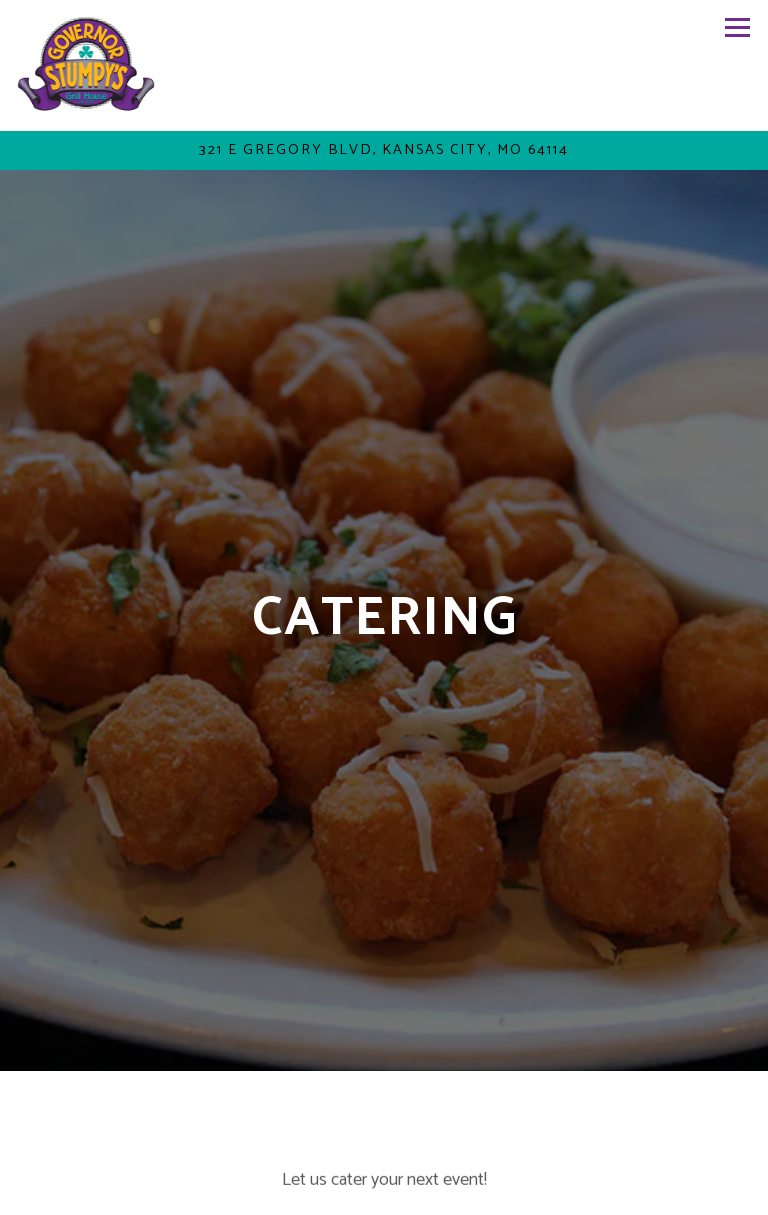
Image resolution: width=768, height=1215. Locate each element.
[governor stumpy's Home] (88, 65)
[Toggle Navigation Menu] (737, 27)
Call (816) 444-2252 (384, 1145)
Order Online (384, 1191)
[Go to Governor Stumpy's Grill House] (384, 151)
